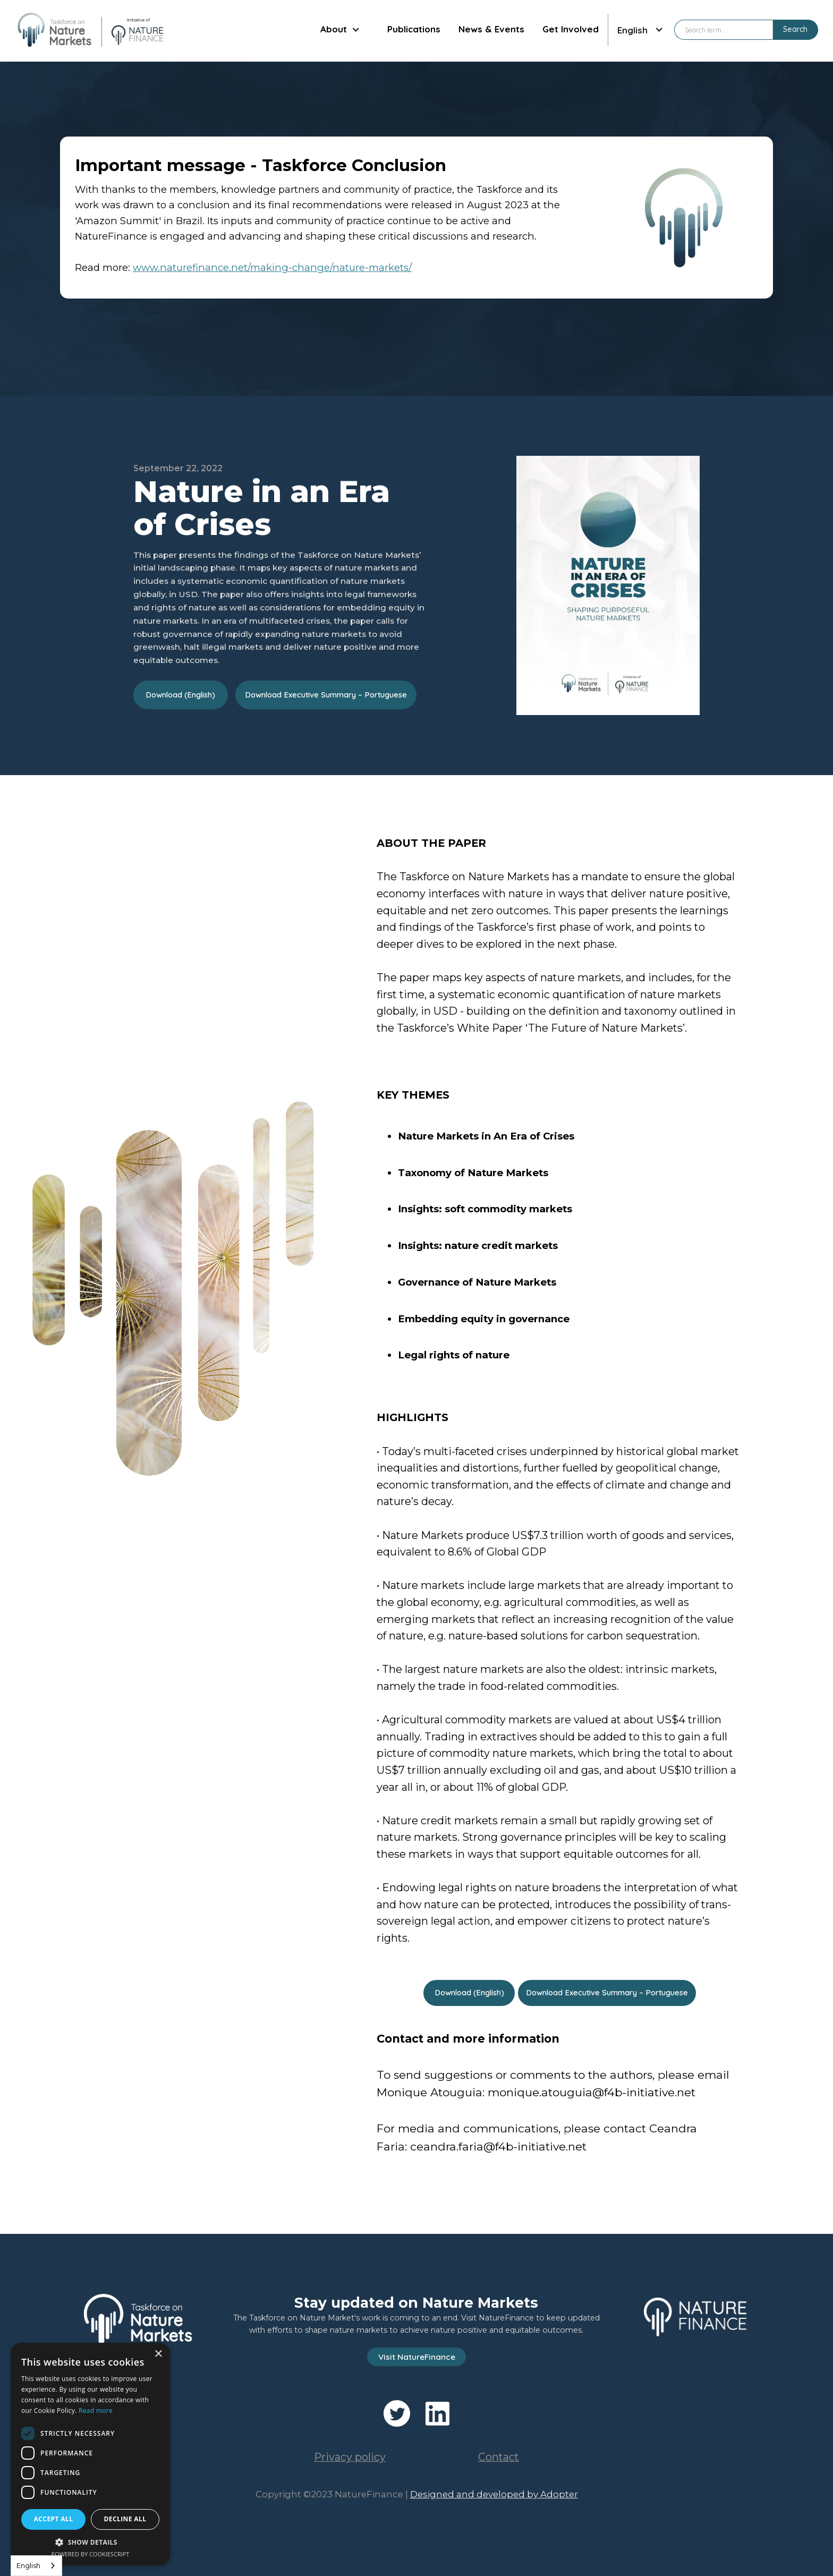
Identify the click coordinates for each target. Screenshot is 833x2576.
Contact (498, 2457)
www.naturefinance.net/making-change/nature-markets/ (272, 267)
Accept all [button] (53, 2518)
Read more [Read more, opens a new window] (96, 2410)
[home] (90, 29)
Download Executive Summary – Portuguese (326, 695)
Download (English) (180, 695)
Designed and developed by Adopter (494, 2494)
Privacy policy (350, 2457)
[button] (340, 30)
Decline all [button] (125, 2518)
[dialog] (90, 2454)
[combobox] (36, 2565)
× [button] (158, 2354)
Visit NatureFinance (416, 2356)
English (28, 2565)
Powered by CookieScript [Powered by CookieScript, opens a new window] (91, 2554)
